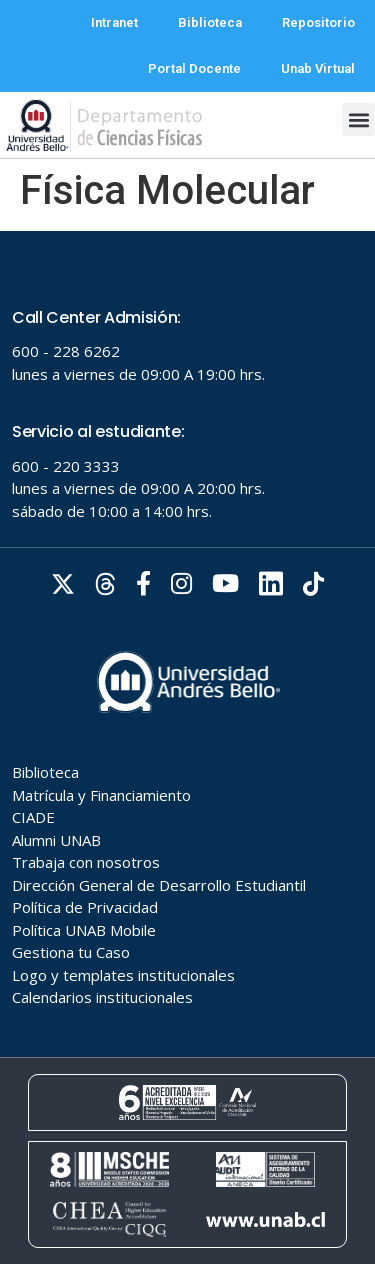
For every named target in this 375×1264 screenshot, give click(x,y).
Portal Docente (194, 68)
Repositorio (318, 22)
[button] (358, 119)
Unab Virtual (318, 68)
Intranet (114, 22)
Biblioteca (210, 22)
